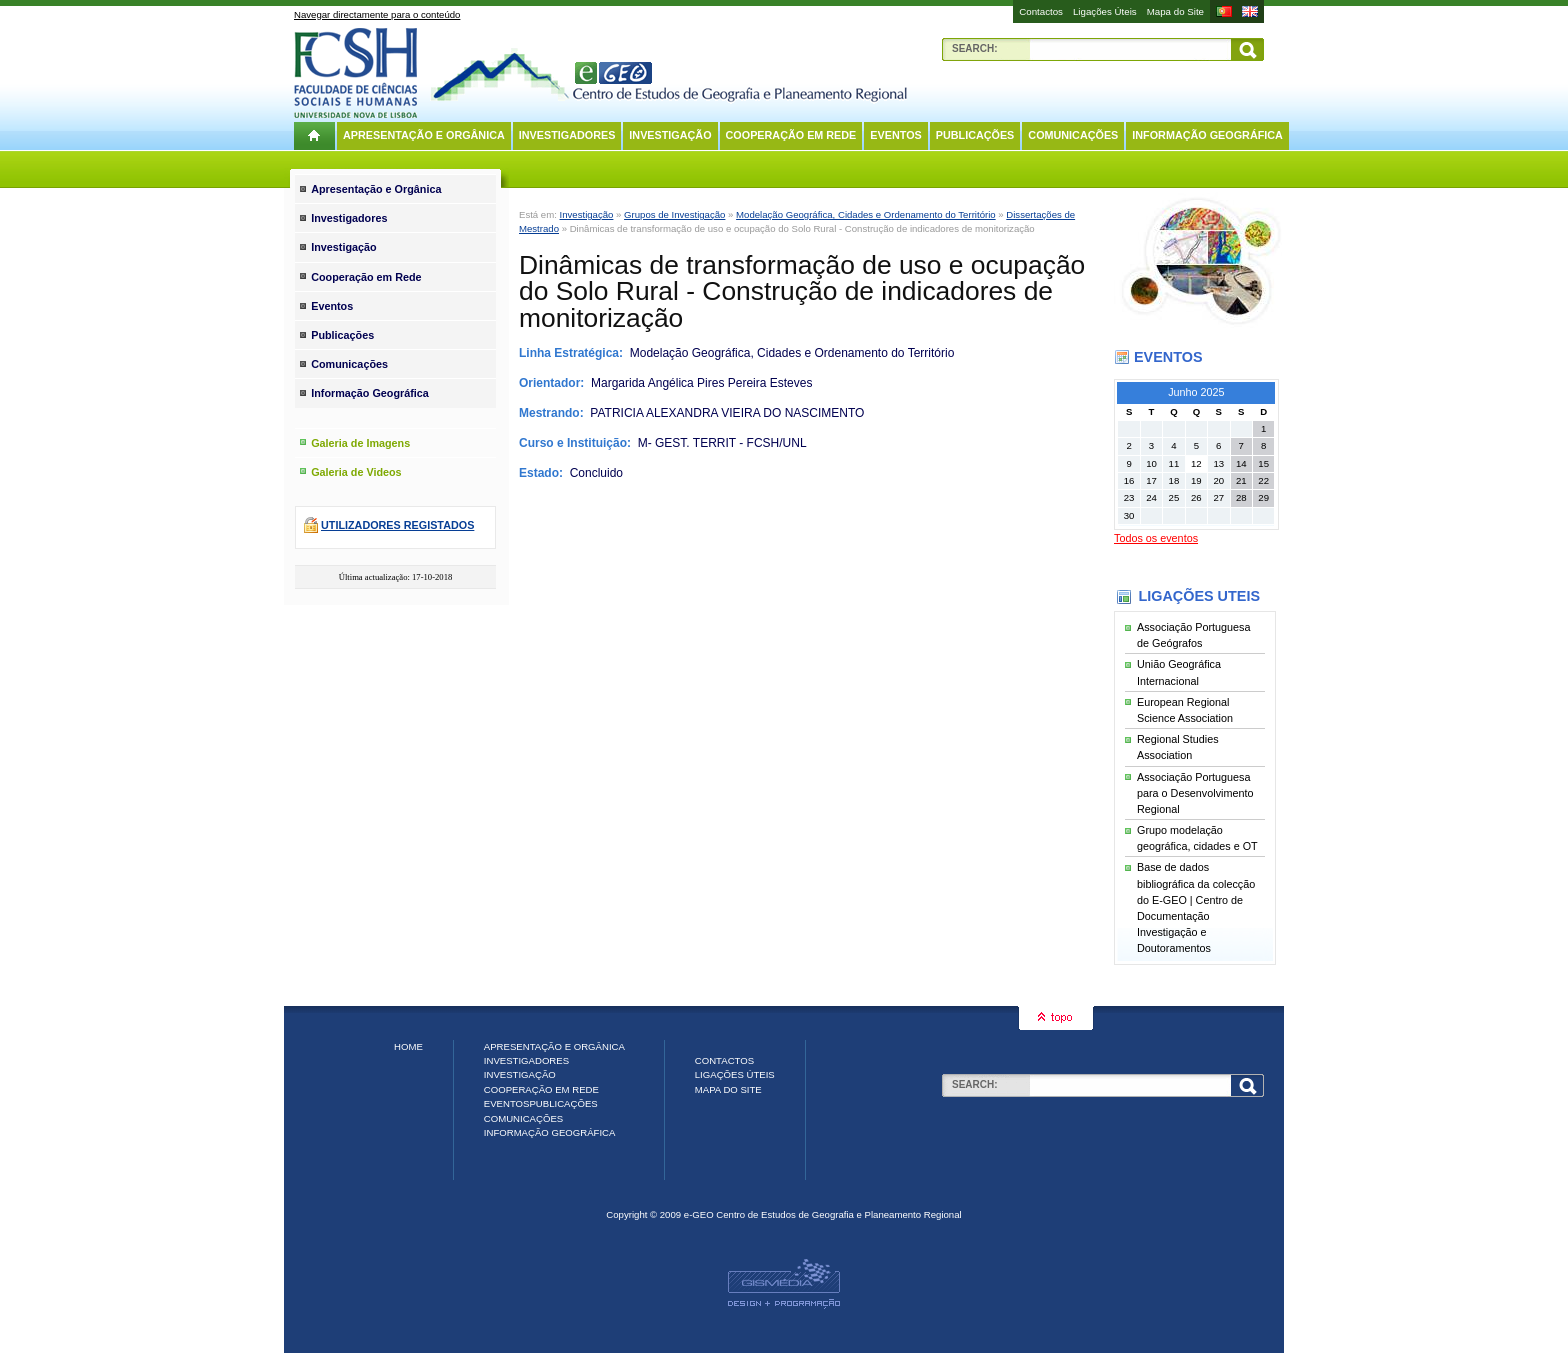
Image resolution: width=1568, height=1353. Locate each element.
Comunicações (1073, 135)
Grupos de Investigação (674, 214)
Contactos (1041, 11)
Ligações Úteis (1105, 11)
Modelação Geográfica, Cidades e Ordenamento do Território (866, 214)
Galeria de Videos (356, 472)
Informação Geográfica (1207, 135)
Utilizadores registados (397, 525)
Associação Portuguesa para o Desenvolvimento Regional (1195, 793)
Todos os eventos (1156, 538)
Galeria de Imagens (360, 443)
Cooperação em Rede (791, 135)
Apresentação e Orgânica (424, 135)
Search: (975, 48)
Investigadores (567, 135)
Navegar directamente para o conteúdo (377, 14)
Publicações (975, 135)
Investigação (670, 135)
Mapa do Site (1175, 11)
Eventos (895, 135)
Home (408, 1046)
